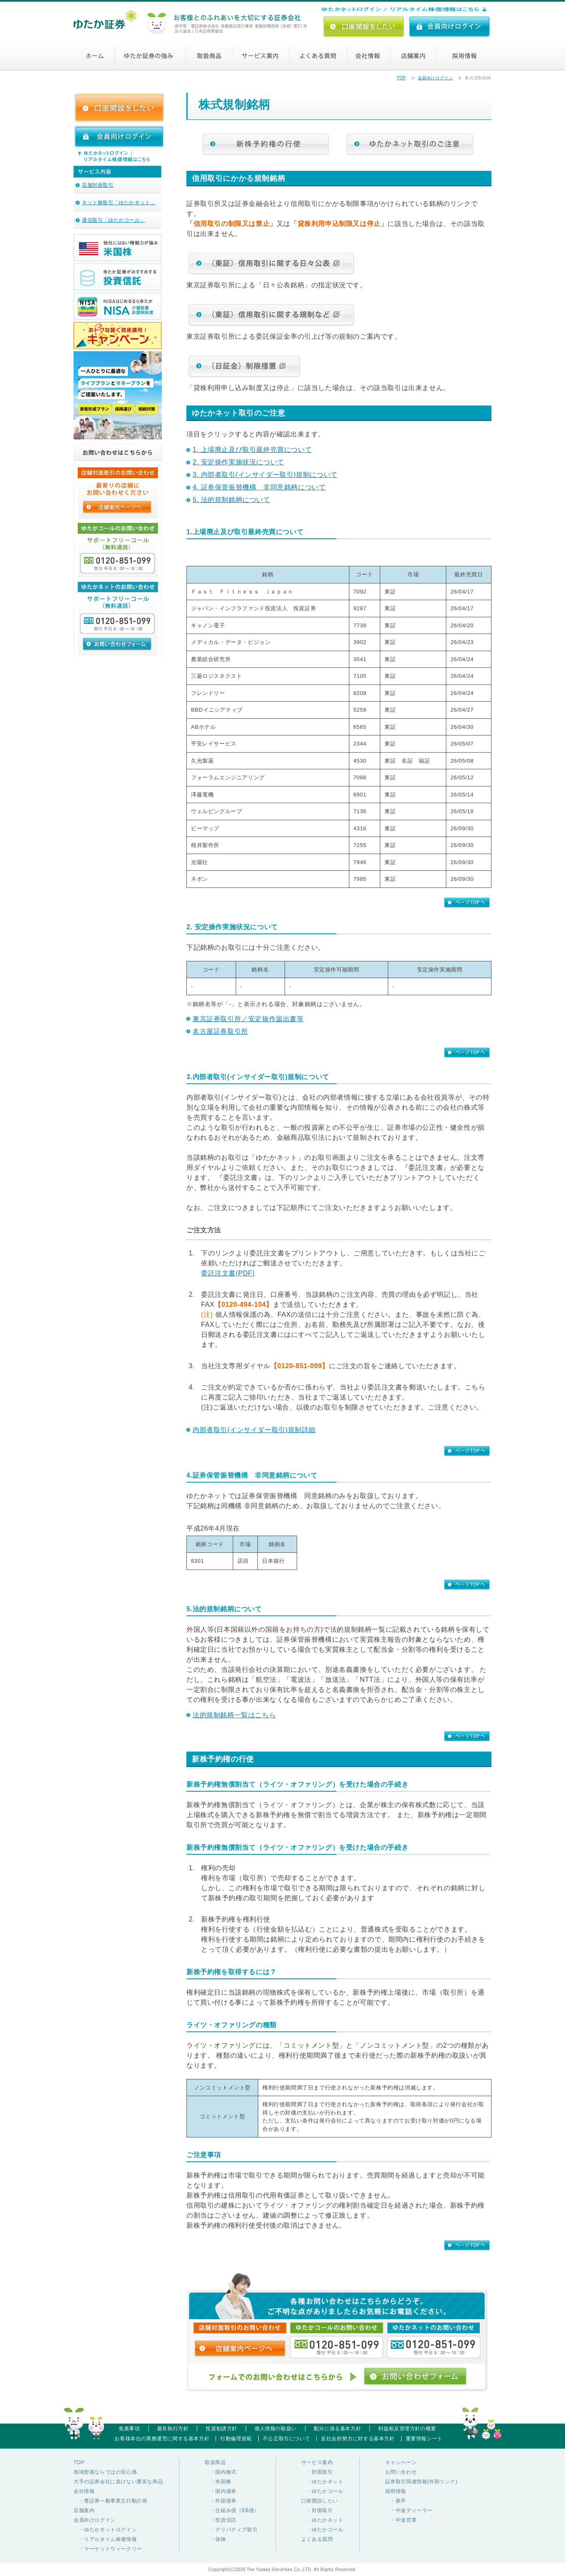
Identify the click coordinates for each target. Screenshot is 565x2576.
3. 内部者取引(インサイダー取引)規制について (265, 474)
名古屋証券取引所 (220, 1031)
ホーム (100, 55)
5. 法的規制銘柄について (231, 499)
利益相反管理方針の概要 (407, 2428)
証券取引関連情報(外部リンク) (421, 2482)
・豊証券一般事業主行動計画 (110, 2501)
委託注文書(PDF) (228, 1273)
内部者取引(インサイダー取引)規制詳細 (254, 1429)
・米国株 (218, 2482)
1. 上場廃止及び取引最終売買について (252, 449)
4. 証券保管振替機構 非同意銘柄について (259, 487)
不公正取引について (286, 2439)
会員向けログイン (435, 78)
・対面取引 (317, 2472)
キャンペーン (401, 2462)
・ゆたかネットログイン (105, 2530)
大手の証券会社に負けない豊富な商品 (118, 2482)
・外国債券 (221, 2501)
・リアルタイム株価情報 (105, 2539)
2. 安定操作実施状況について (238, 462)
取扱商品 (211, 55)
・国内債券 (221, 2491)
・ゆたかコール (322, 2491)
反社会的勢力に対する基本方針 (357, 2439)
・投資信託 (221, 2520)
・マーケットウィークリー (108, 2549)
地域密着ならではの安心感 (105, 2472)
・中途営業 (401, 2520)
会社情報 (377, 55)
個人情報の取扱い (276, 2428)
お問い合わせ (401, 2472)
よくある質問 (324, 55)
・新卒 (395, 2501)
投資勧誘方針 (221, 2428)
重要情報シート (424, 2439)
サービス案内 (264, 55)
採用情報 (466, 55)
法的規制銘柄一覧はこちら (234, 1715)
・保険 (215, 2539)
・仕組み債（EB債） (232, 2510)
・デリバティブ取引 (231, 2530)
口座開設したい (319, 2501)
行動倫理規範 (236, 2439)
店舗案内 (424, 55)
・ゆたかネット (322, 2482)
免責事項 (129, 2428)
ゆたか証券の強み (151, 55)
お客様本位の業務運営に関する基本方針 (162, 2439)
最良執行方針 (173, 2428)
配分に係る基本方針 (337, 2428)
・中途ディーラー (409, 2510)
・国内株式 (221, 2472)
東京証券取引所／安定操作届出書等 (248, 1018)
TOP (401, 78)
